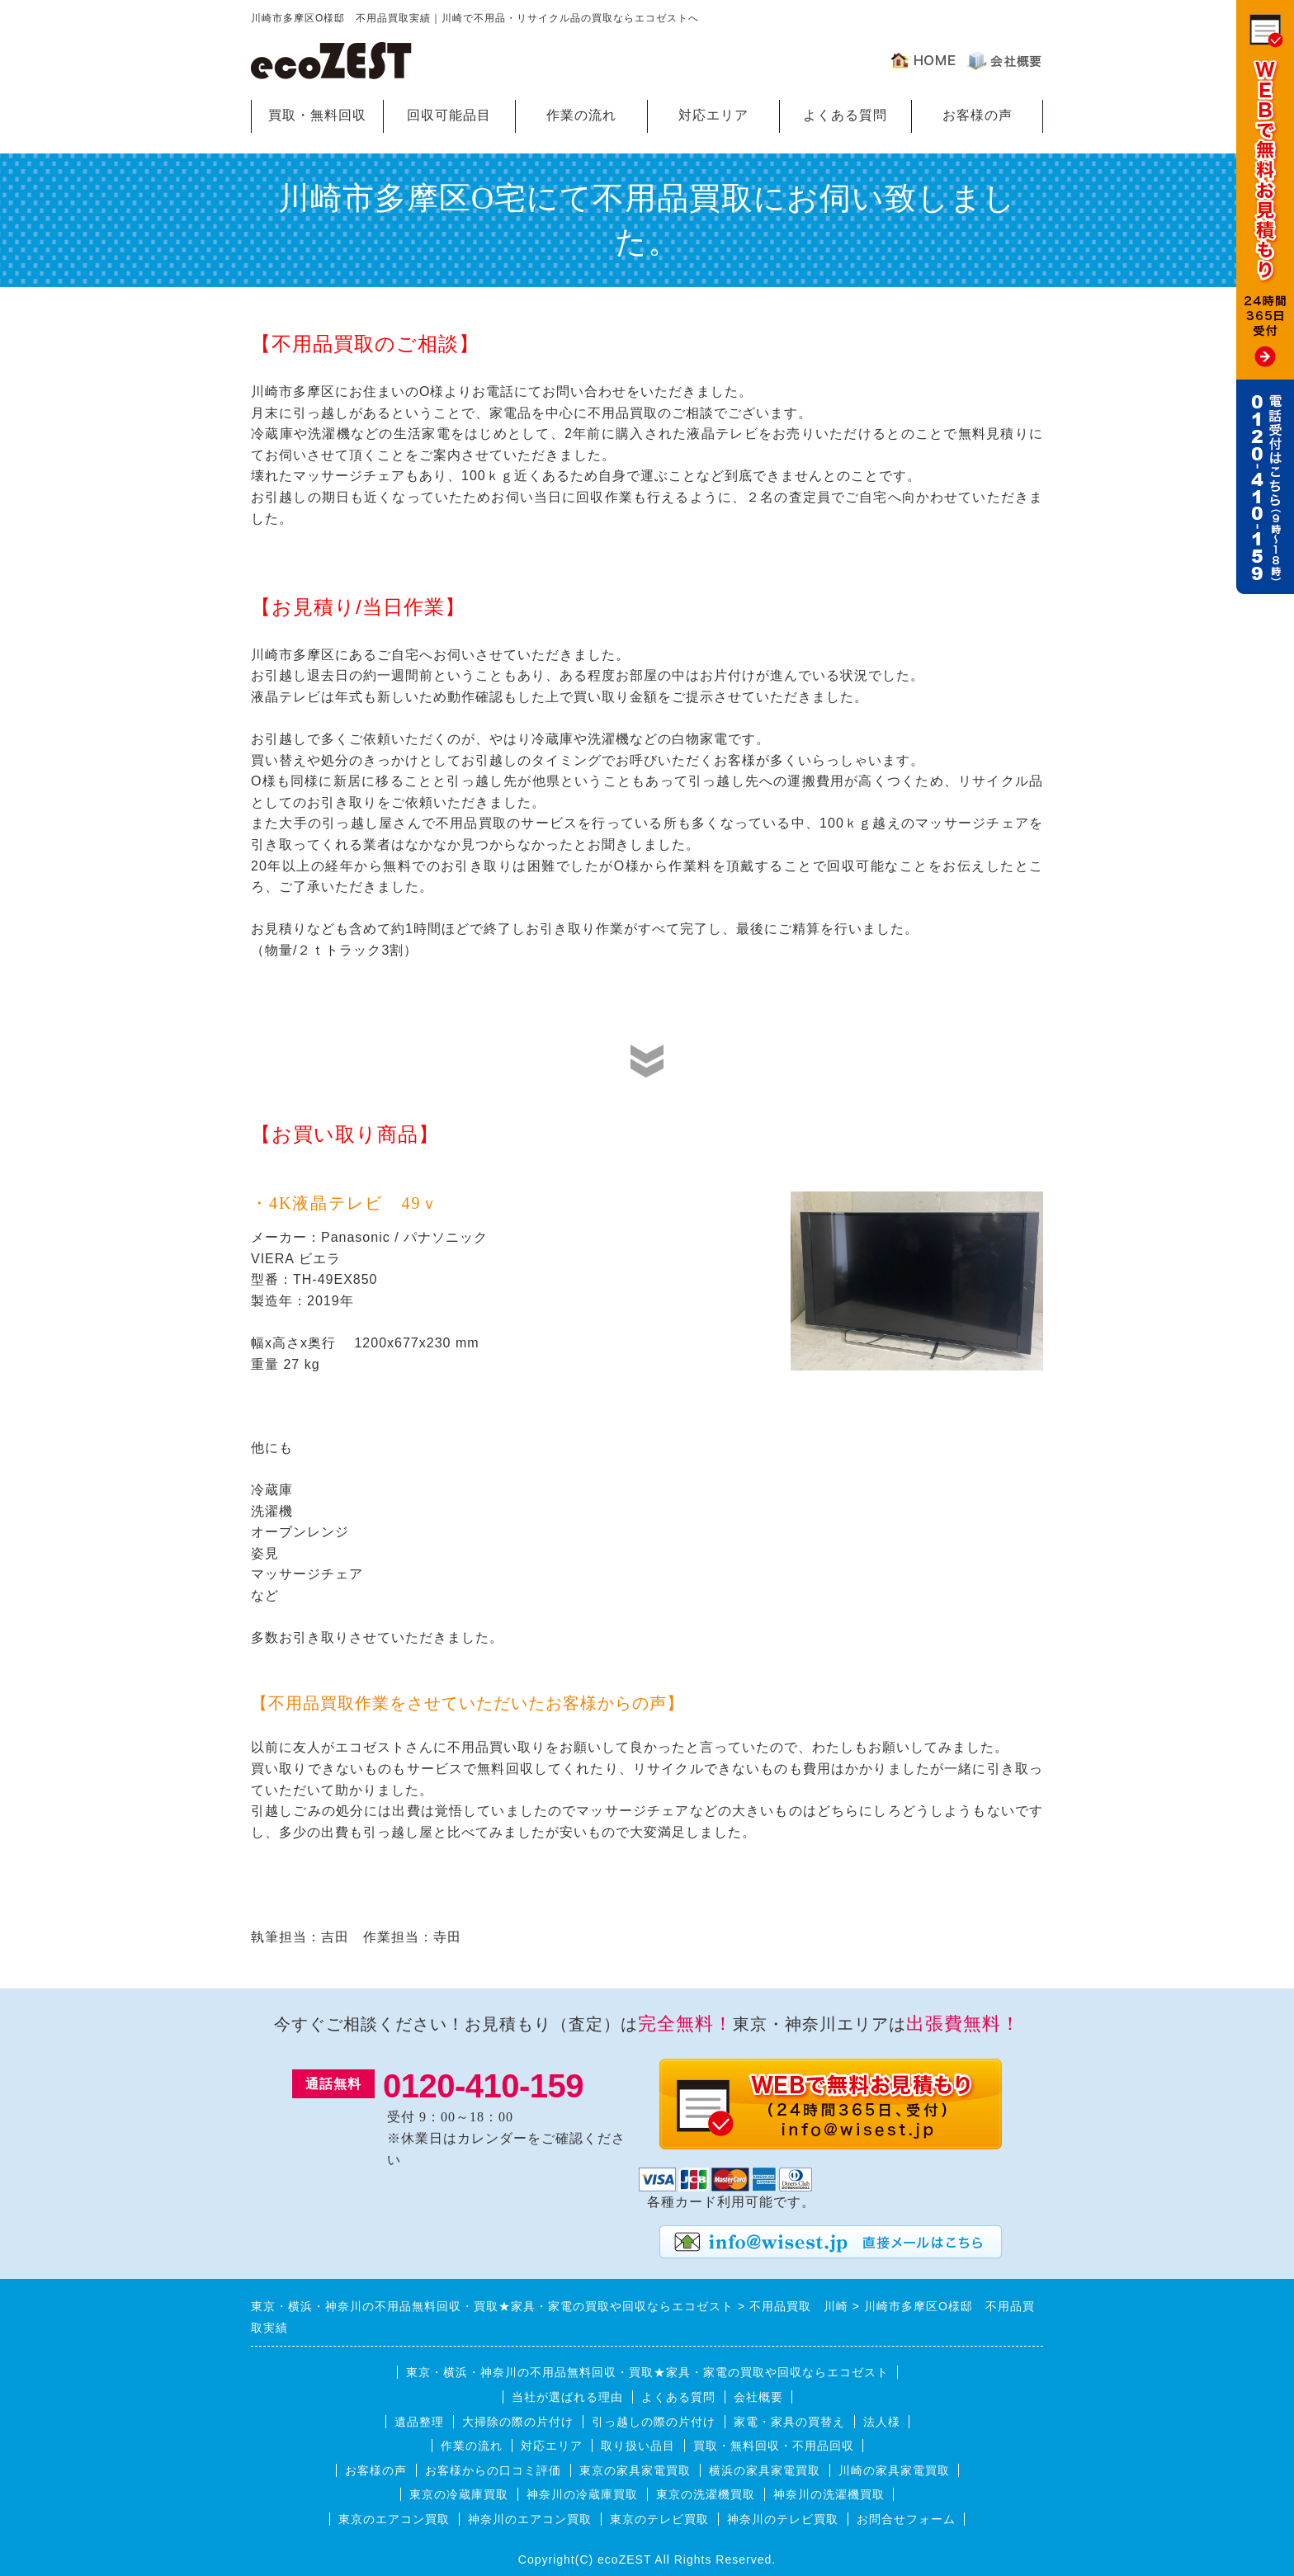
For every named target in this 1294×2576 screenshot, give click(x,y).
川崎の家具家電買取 (894, 2470)
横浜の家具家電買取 (764, 2470)
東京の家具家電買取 (635, 2470)
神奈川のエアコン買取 (530, 2519)
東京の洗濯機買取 (705, 2494)
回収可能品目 (449, 115)
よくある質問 (845, 115)
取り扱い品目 (638, 2445)
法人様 (881, 2421)
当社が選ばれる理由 (567, 2397)
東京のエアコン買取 (394, 2519)
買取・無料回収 (317, 115)
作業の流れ (581, 115)
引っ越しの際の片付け (653, 2421)
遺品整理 (419, 2421)
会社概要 (758, 2397)
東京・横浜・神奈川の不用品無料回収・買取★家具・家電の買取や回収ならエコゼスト (647, 2372)
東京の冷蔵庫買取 (458, 2494)
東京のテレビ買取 (659, 2519)
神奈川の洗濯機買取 (829, 2494)
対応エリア (713, 115)
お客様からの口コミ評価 (493, 2470)
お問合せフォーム (906, 2519)
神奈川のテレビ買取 (782, 2519)
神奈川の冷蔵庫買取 (582, 2494)
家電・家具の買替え (789, 2421)
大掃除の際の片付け (518, 2421)
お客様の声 (977, 115)
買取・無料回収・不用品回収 (773, 2445)
